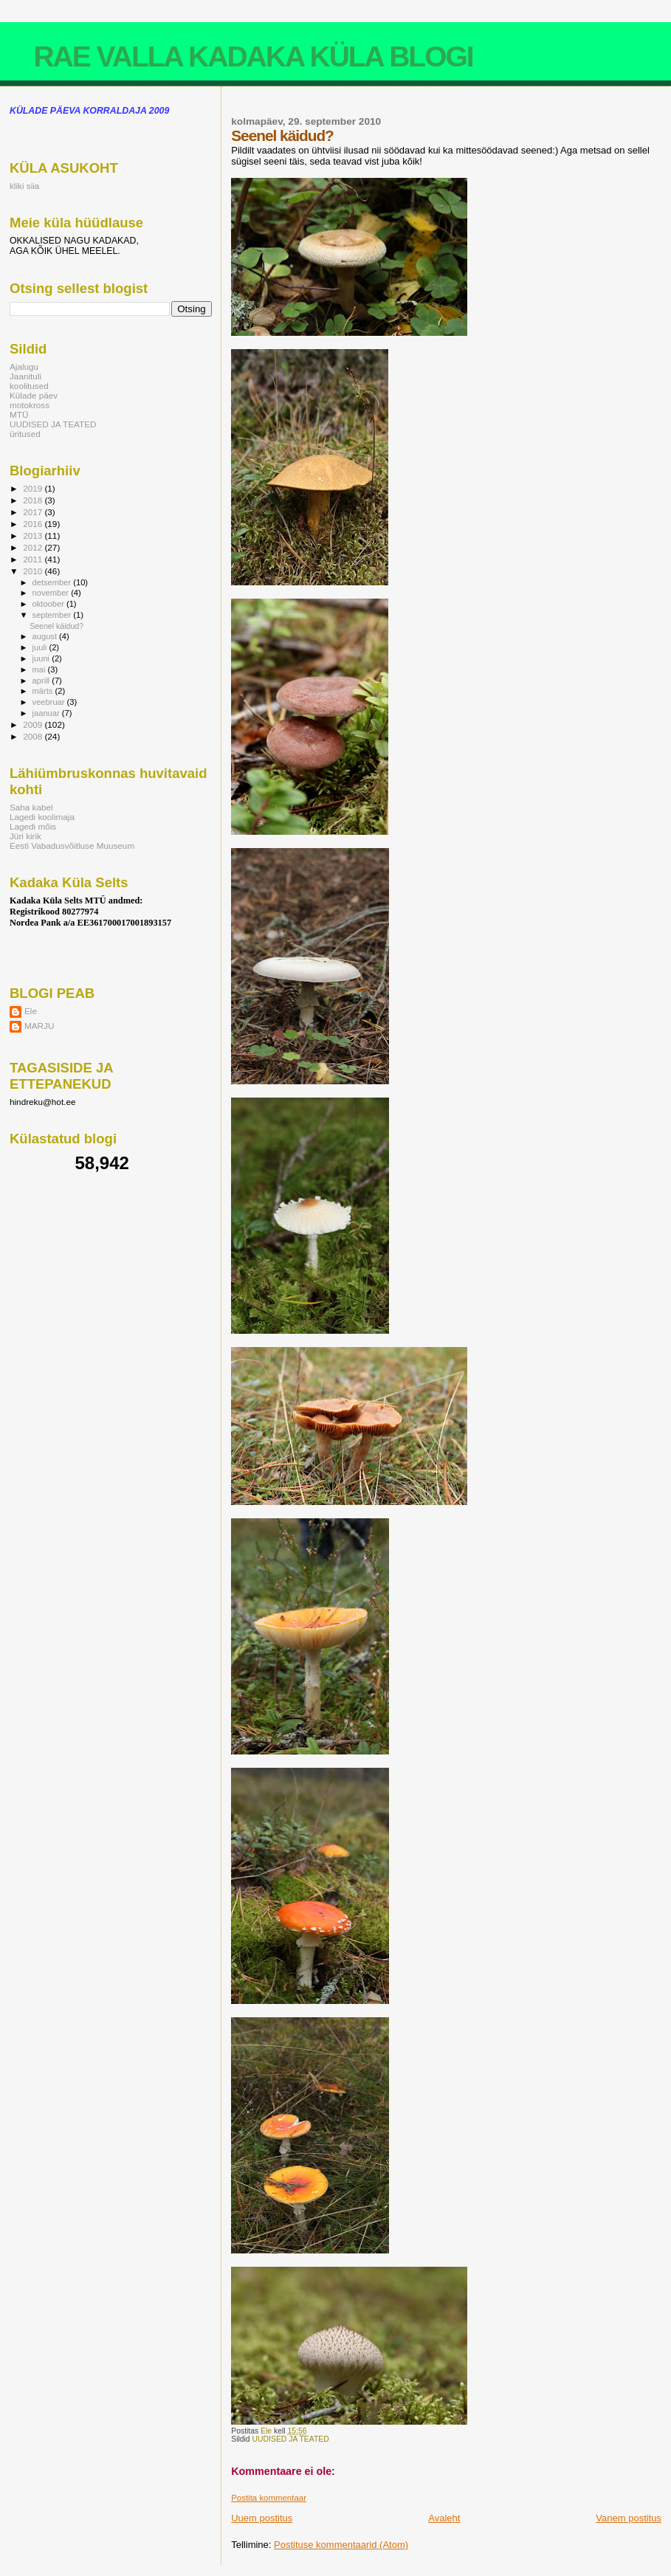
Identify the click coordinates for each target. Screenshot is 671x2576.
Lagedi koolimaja (42, 817)
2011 (33, 559)
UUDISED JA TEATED (290, 2439)
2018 (33, 500)
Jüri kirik (25, 836)
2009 (33, 724)
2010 (33, 571)
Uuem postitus (261, 2518)
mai (40, 669)
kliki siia (24, 185)
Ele (30, 1011)
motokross (29, 405)
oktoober (49, 603)
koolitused (29, 385)
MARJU (39, 1025)
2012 (33, 547)
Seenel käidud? (56, 625)
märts (43, 690)
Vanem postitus (628, 2518)
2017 (33, 512)
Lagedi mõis (33, 826)
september (53, 614)
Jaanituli (25, 376)
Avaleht (444, 2518)
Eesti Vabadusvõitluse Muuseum (72, 845)
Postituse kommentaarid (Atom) (341, 2544)
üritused (25, 433)
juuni (42, 658)
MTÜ (19, 414)
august (46, 636)
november (52, 592)
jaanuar (47, 713)
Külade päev (34, 395)
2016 (33, 523)
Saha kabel (31, 807)
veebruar (49, 702)
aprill (42, 680)
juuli (40, 647)
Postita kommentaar (268, 2497)
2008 (33, 736)
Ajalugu (24, 366)
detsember (53, 582)
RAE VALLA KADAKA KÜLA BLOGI (252, 56)
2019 (33, 488)
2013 (33, 535)
